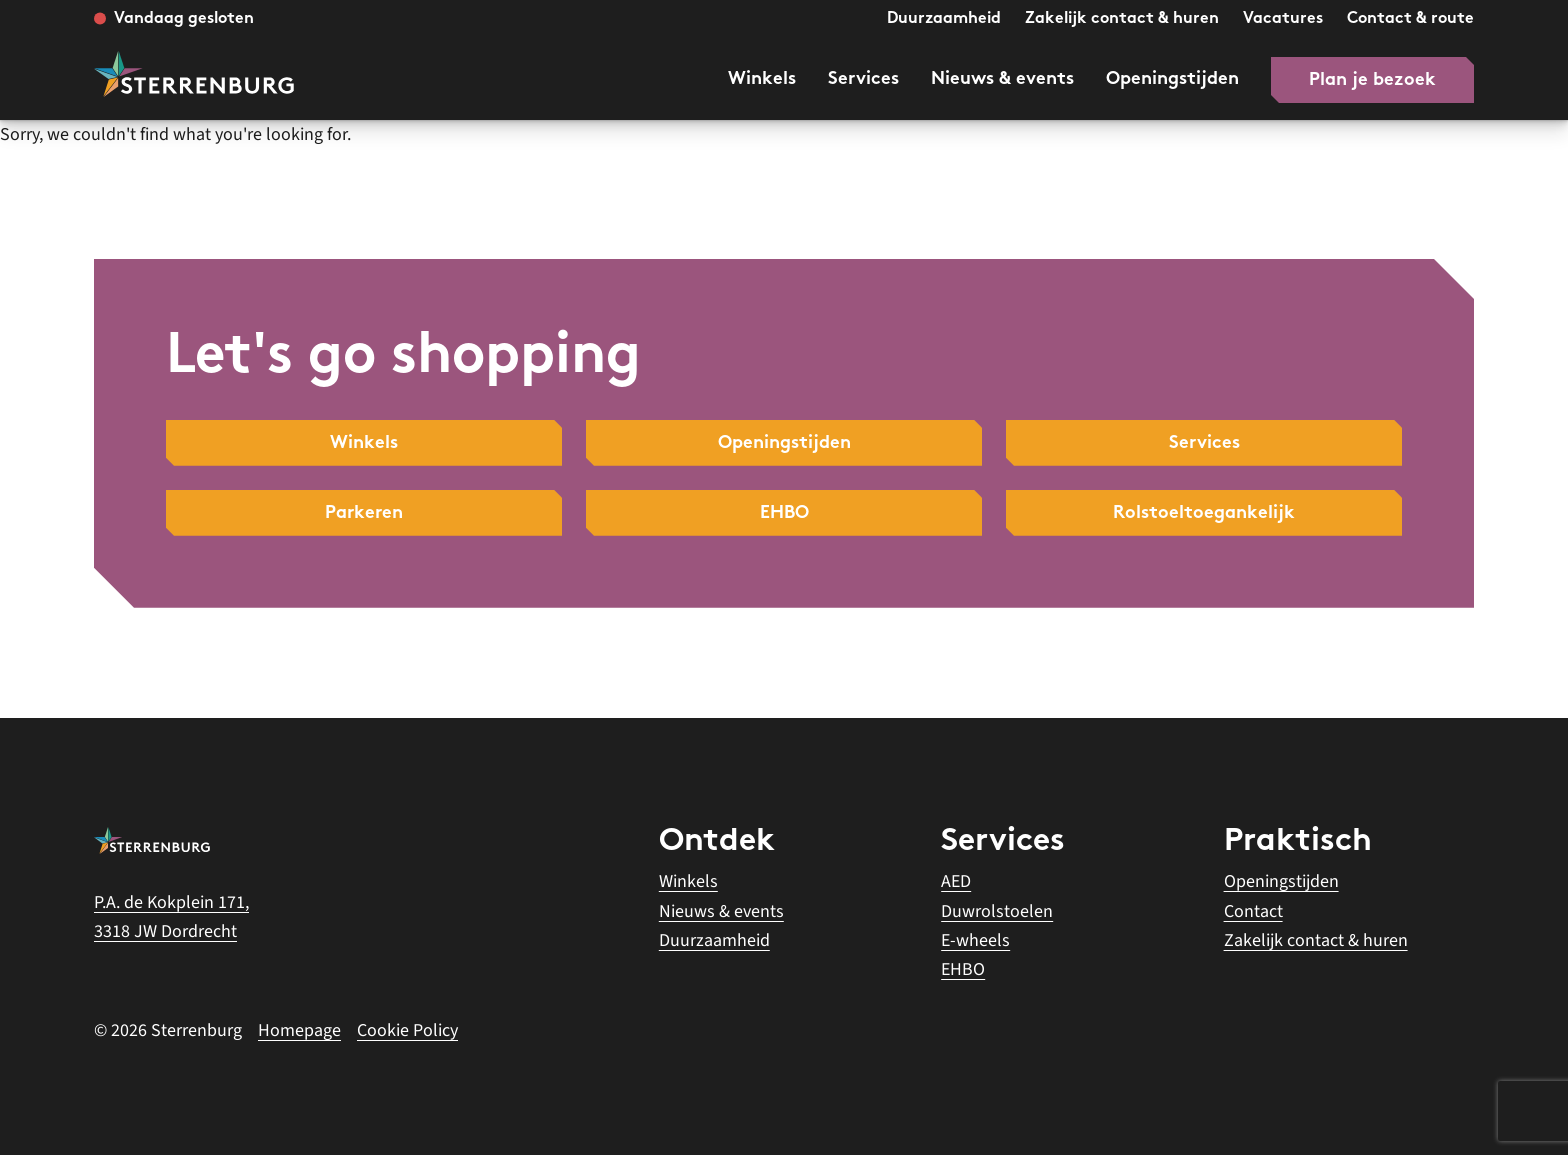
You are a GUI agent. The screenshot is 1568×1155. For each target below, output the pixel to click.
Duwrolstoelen (997, 911)
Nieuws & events (1002, 79)
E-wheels (975, 940)
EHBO (963, 969)
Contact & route (1410, 19)
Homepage (299, 1030)
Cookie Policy (407, 1030)
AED (956, 881)
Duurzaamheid (944, 19)
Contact (1253, 911)
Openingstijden (1172, 79)
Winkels (762, 79)
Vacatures (1283, 19)
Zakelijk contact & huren (1122, 19)
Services (863, 79)
